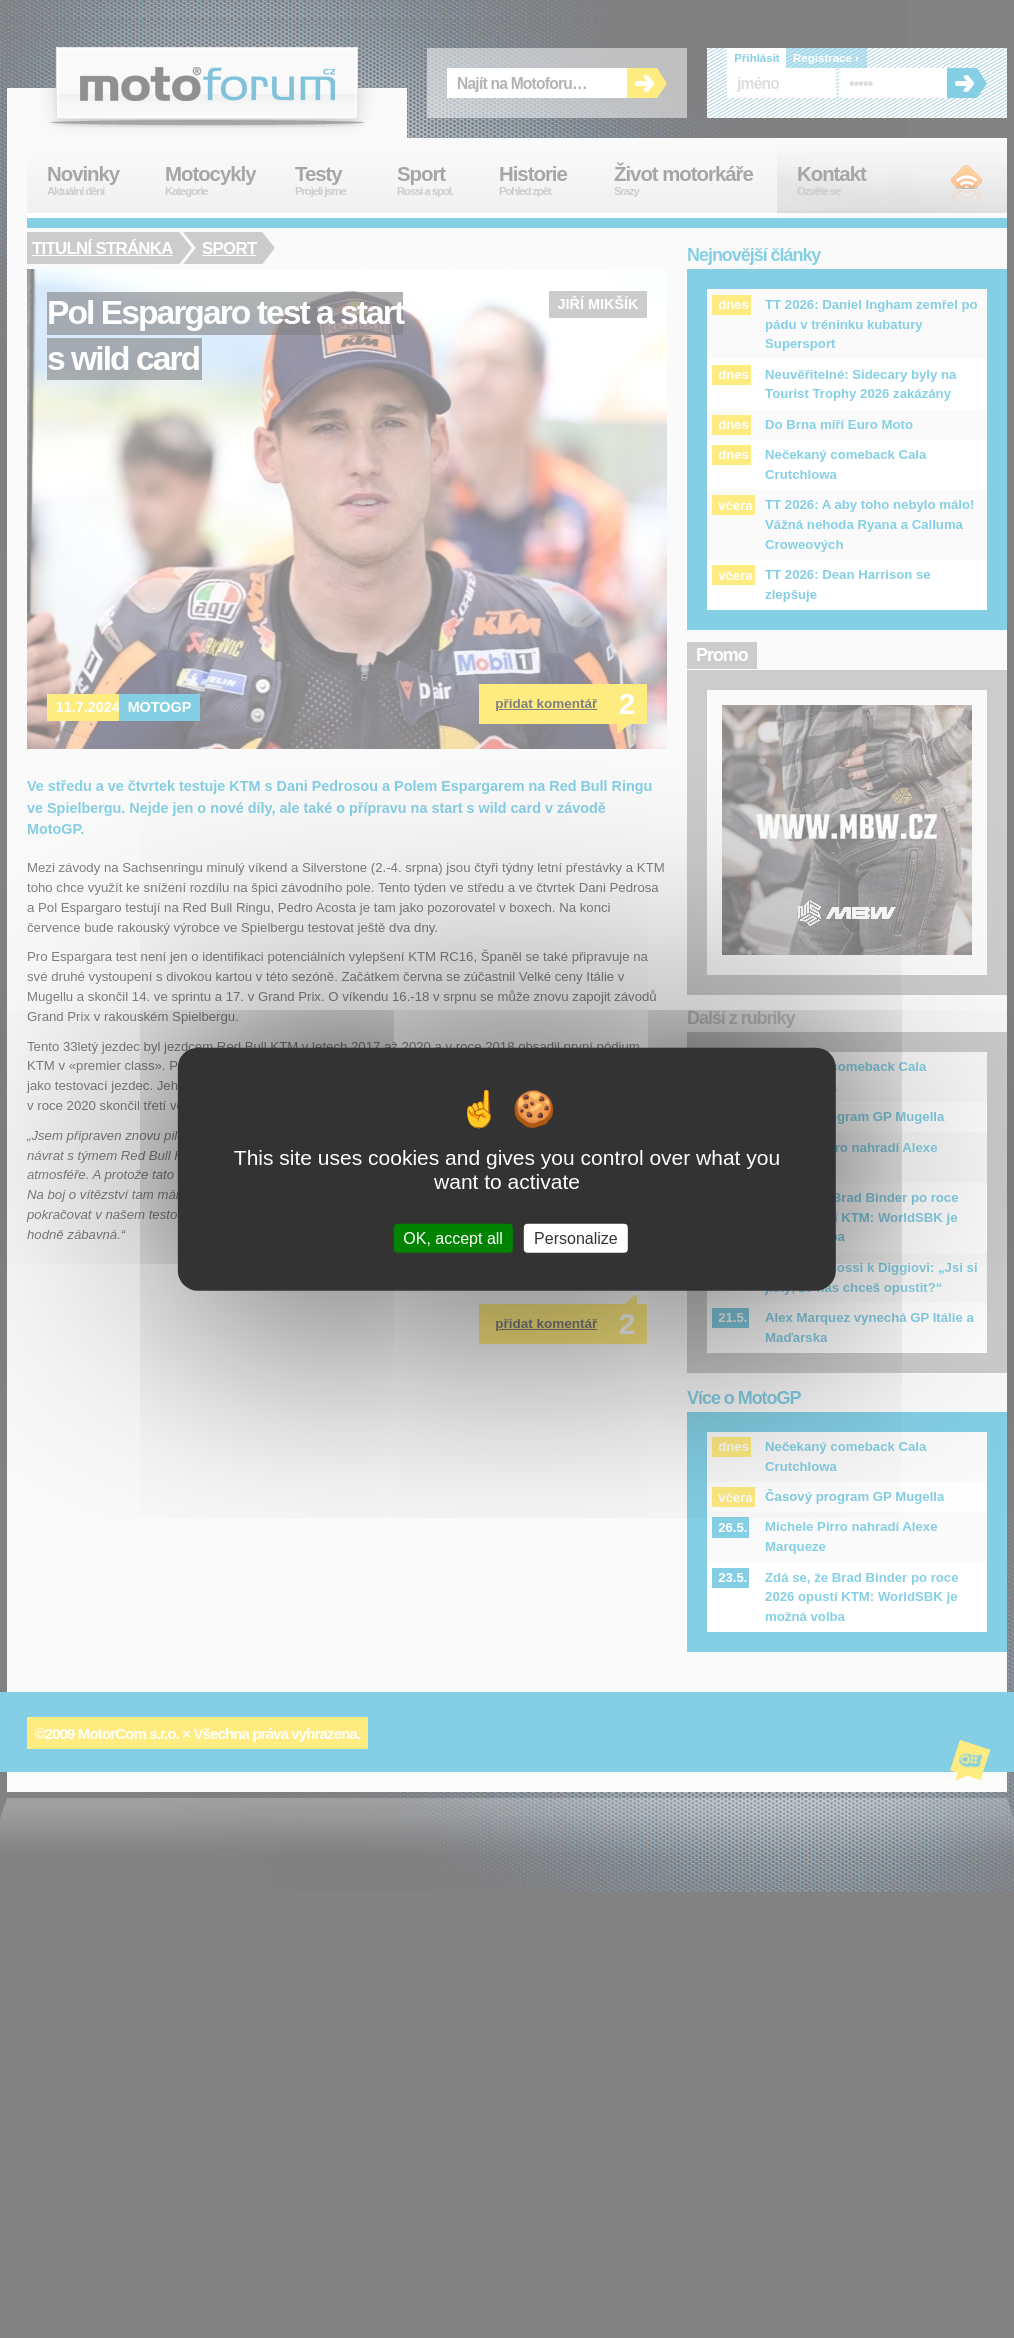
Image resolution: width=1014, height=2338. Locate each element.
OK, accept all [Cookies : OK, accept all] (453, 1237)
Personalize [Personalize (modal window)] (576, 1237)
